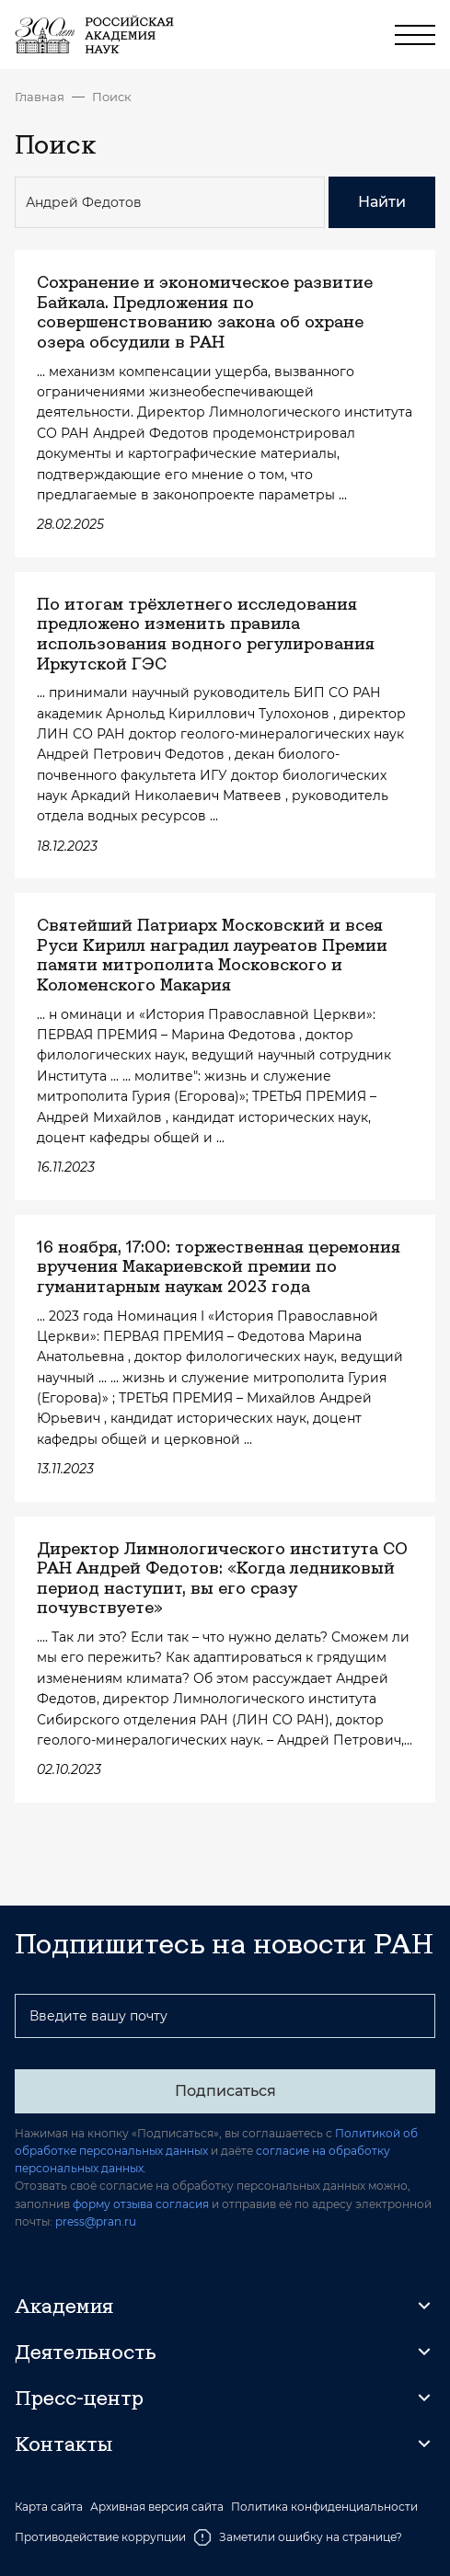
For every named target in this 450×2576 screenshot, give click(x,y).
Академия (64, 2306)
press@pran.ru (95, 2221)
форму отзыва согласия (141, 2204)
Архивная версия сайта (157, 2507)
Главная (39, 96)
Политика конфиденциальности (324, 2507)
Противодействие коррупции (100, 2537)
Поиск (112, 96)
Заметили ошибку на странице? (297, 2537)
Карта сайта (49, 2507)
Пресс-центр (79, 2397)
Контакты (63, 2443)
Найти (382, 202)
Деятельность (85, 2351)
